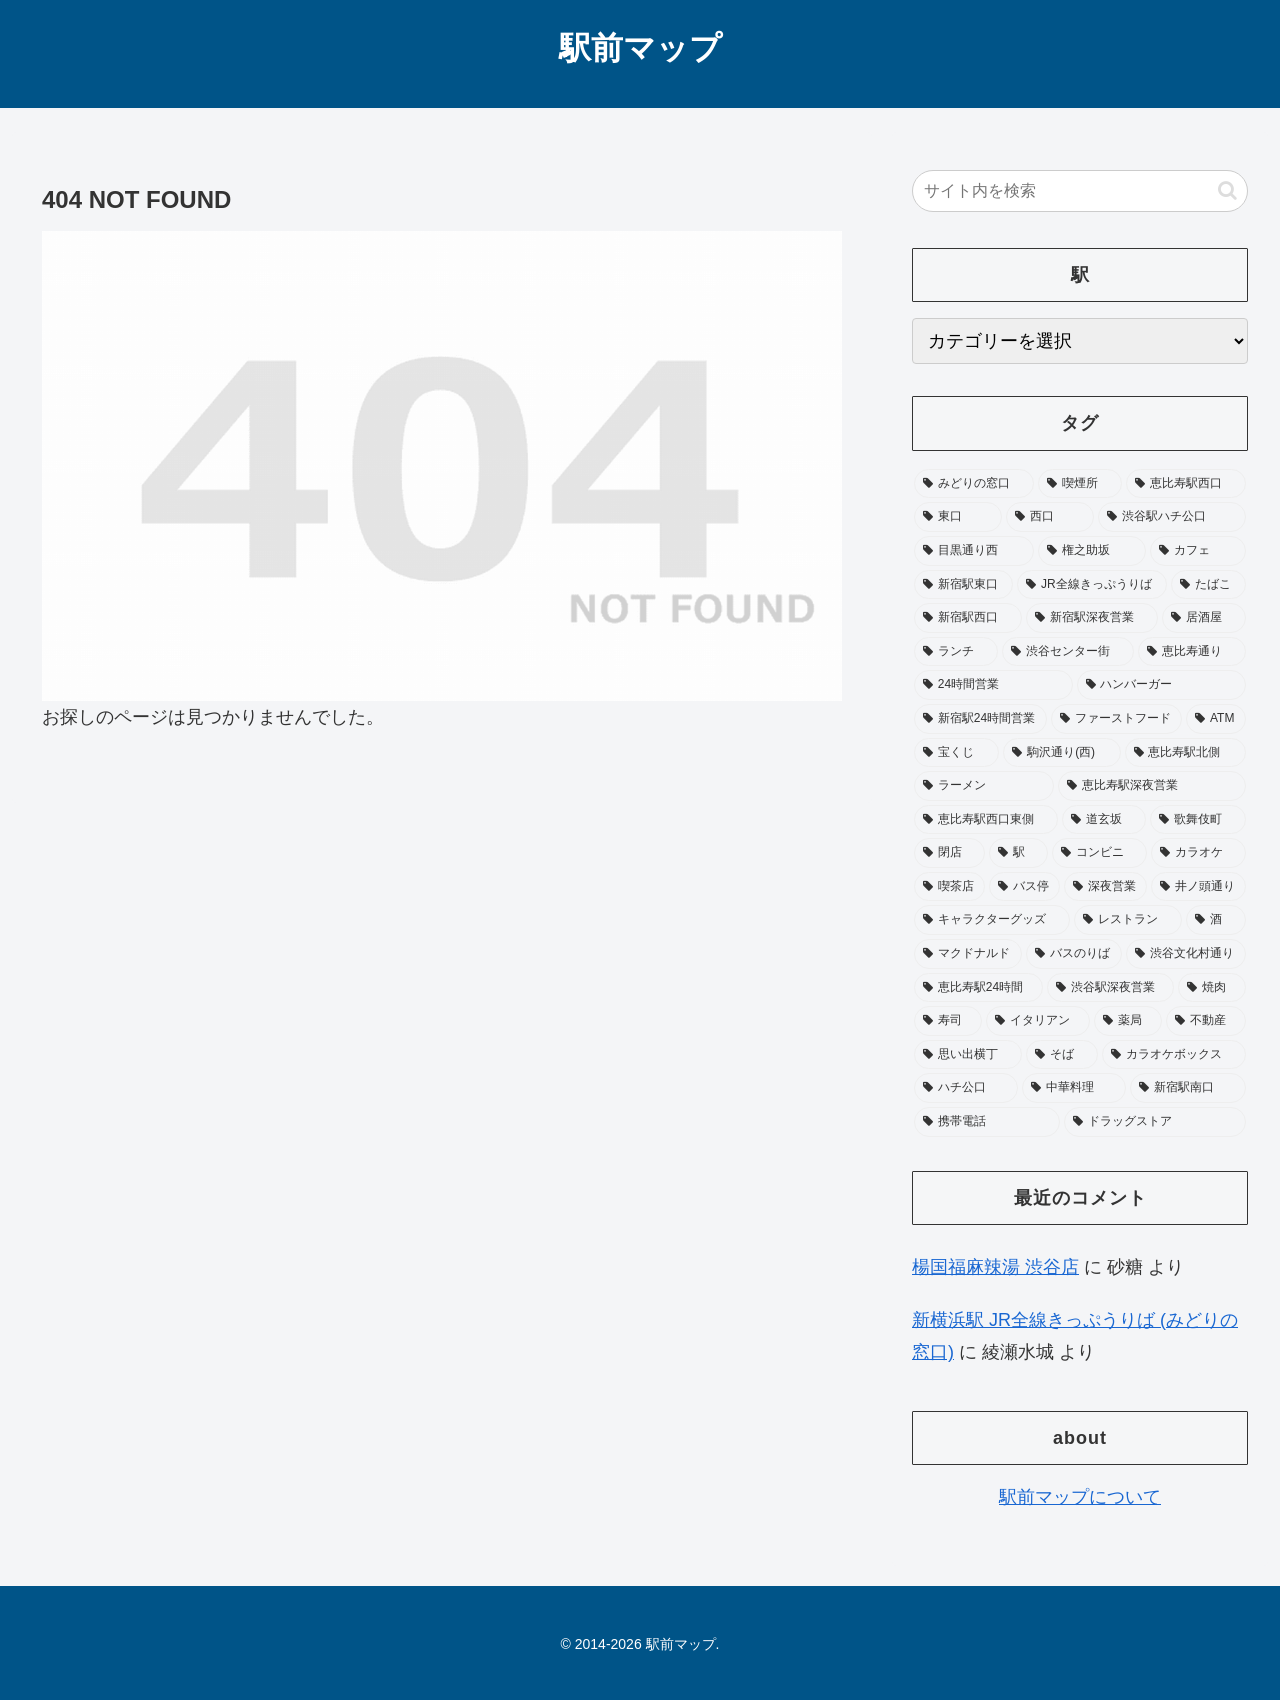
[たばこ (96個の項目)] (1208, 585)
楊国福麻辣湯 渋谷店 (995, 1267)
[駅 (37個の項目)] (1018, 853)
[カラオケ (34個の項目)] (1198, 853)
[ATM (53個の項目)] (1216, 719)
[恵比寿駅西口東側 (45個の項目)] (986, 820)
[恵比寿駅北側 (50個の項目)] (1185, 753)
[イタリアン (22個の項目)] (1038, 1021)
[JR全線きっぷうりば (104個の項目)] (1092, 585)
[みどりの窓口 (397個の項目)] (974, 484)
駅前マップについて (1080, 1497)
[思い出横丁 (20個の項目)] (968, 1055)
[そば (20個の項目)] (1062, 1055)
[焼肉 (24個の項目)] (1212, 988)
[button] (1227, 190)
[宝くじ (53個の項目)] (956, 753)
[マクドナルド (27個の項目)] (968, 954)
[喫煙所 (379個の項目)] (1080, 484)
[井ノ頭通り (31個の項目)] (1198, 887)
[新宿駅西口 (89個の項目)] (968, 618)
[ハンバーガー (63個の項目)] (1161, 685)
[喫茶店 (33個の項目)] (949, 887)
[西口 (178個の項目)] (1050, 517)
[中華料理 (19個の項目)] (1074, 1088)
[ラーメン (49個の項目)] (984, 786)
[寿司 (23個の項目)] (948, 1021)
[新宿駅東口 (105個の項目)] (963, 585)
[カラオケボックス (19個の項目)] (1174, 1055)
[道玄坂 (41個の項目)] (1104, 820)
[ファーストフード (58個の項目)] (1116, 719)
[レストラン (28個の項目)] (1128, 920)
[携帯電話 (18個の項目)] (987, 1122)
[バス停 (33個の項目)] (1024, 887)
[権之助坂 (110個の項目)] (1092, 551)
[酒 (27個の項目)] (1216, 920)
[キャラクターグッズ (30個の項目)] (992, 920)
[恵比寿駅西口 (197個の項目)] (1186, 484)
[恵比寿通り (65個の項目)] (1192, 652)
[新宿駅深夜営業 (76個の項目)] (1092, 618)
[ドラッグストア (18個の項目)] (1155, 1122)
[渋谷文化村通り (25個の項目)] (1186, 954)
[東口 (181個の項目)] (958, 517)
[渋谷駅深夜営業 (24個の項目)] (1111, 988)
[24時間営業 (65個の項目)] (993, 685)
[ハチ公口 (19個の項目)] (966, 1088)
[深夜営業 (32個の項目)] (1105, 887)
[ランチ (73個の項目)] (956, 652)
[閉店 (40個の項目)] (949, 853)
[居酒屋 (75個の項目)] (1204, 618)
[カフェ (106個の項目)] (1198, 551)
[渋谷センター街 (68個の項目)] (1068, 652)
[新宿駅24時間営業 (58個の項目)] (980, 719)
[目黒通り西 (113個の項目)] (974, 551)
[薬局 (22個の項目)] (1128, 1021)
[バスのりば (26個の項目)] (1074, 954)
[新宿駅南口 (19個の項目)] (1188, 1088)
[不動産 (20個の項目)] (1206, 1021)
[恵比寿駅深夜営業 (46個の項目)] (1152, 786)
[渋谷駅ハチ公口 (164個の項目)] (1172, 517)
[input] (1080, 191)
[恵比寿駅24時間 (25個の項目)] (978, 988)
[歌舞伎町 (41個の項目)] (1198, 820)
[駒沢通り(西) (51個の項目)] (1061, 753)
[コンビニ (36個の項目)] (1099, 853)
